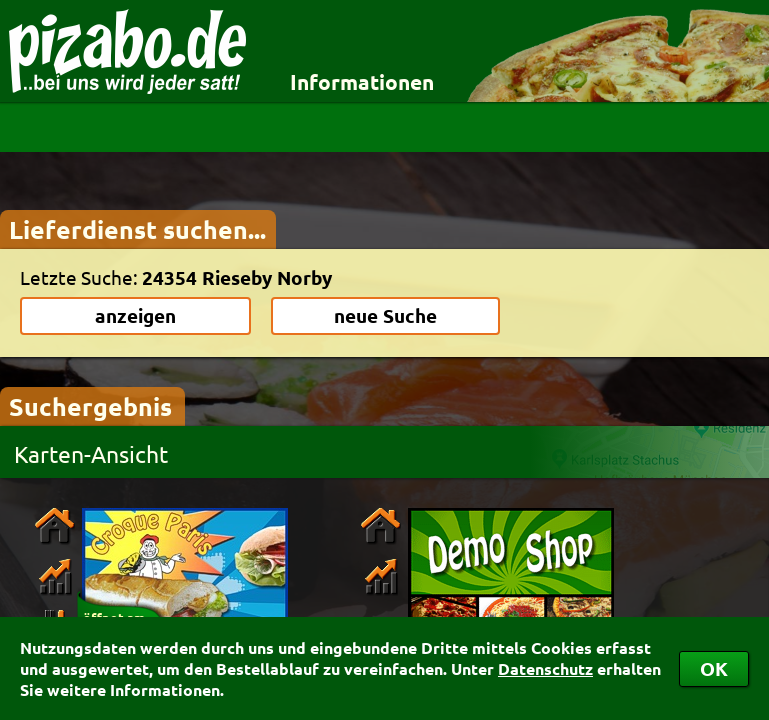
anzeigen (135, 315)
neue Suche (385, 315)
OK (714, 668)
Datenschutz (545, 668)
